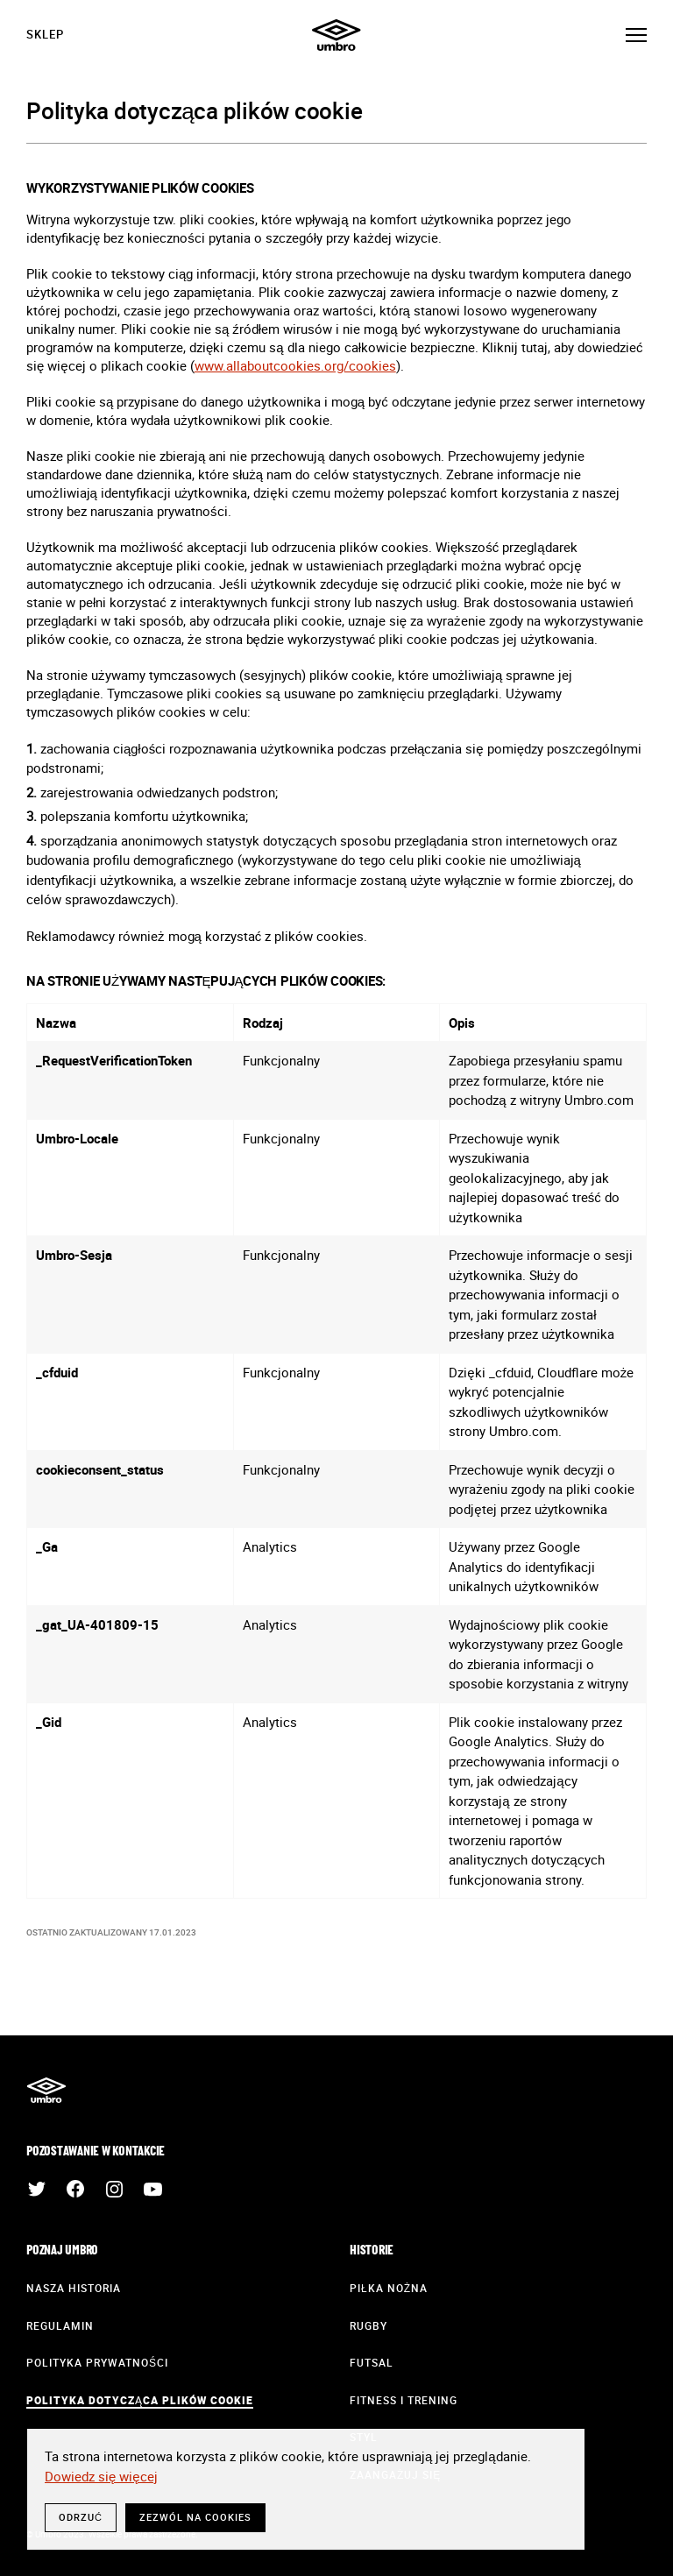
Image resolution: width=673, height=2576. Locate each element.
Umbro (336, 35)
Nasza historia (73, 2288)
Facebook (75, 2188)
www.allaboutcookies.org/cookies (295, 365)
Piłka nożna (389, 2288)
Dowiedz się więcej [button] (101, 2476)
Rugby (368, 2325)
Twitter (37, 2188)
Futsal (371, 2362)
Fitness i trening (403, 2400)
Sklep (45, 34)
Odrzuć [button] (81, 2516)
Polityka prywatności (97, 2362)
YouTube (152, 2188)
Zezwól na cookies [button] (195, 2516)
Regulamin (60, 2325)
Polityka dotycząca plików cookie (139, 2400)
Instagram (114, 2188)
